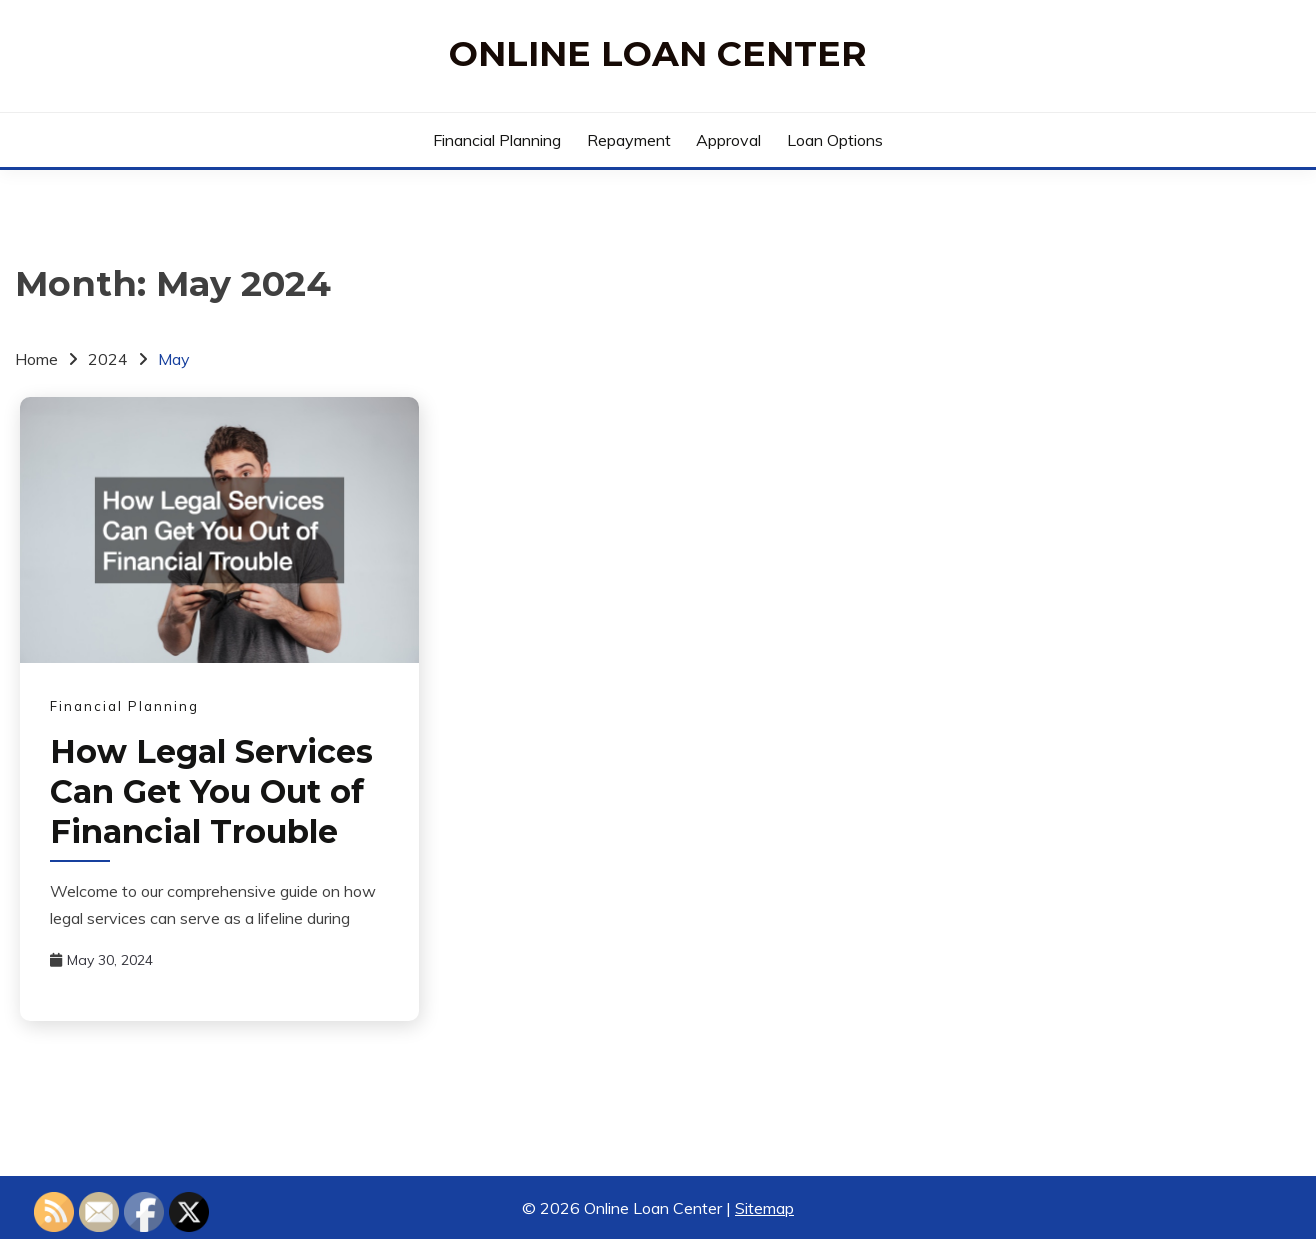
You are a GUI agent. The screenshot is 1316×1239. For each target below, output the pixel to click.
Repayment (629, 140)
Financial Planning (497, 140)
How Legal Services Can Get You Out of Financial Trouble (211, 791)
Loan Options (835, 140)
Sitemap (764, 1208)
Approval (728, 140)
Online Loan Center (658, 53)
